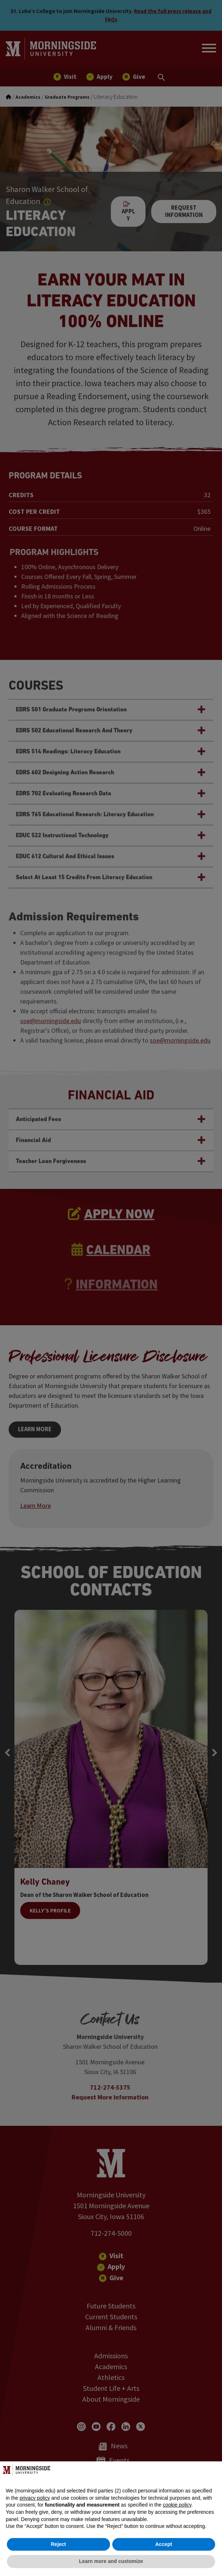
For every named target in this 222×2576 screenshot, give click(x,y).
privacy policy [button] (34, 2498)
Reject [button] (58, 2544)
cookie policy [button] (177, 2505)
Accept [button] (163, 2544)
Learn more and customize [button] (111, 2561)
